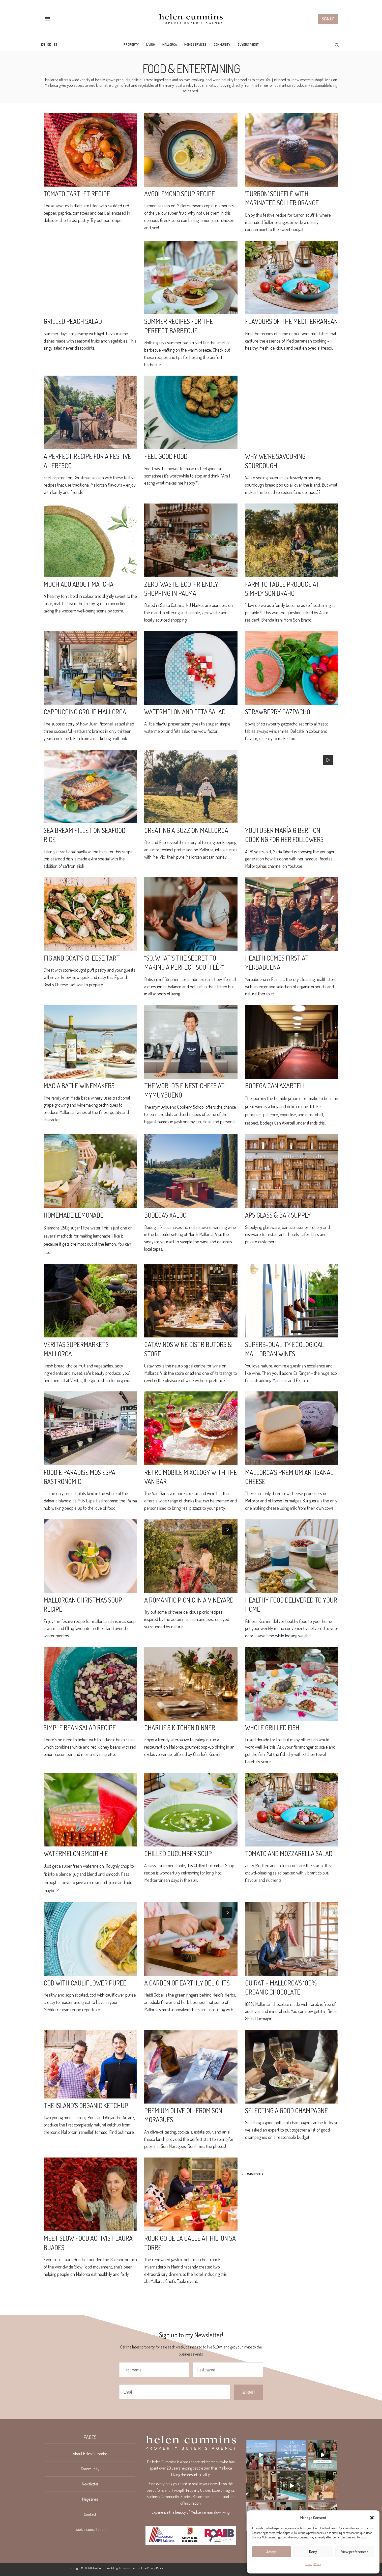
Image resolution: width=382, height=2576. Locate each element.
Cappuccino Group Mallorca (85, 712)
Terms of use (139, 2568)
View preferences (354, 2551)
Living (150, 44)
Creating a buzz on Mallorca (186, 830)
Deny (313, 2551)
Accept (271, 2551)
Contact (90, 2514)
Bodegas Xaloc (165, 1215)
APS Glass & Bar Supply (278, 1215)
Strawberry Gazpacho (277, 712)
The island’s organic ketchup (86, 2105)
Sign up (328, 18)
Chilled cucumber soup (178, 1853)
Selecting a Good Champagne (286, 2110)
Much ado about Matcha (78, 584)
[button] (371, 2517)
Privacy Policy (313, 2564)
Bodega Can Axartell (275, 1085)
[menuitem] (43, 44)
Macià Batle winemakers (79, 1085)
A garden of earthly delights (187, 1983)
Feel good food (165, 456)
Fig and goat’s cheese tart (82, 958)
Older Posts (252, 2174)
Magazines (90, 2499)
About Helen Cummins (90, 2453)
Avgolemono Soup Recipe (179, 193)
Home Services (195, 44)
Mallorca (169, 44)
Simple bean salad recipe (80, 1727)
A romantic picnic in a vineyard (188, 1600)
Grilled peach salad (73, 321)
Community (222, 44)
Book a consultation (90, 2529)
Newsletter (90, 2483)
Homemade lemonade (73, 1215)
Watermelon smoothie (76, 1853)
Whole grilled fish (272, 1727)
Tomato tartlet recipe (77, 193)
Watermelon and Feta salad (184, 712)
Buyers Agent (248, 44)
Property (131, 44)
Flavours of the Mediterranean (291, 321)
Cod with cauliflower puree (85, 1983)
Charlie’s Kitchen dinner (179, 1727)
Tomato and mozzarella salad (288, 1853)
